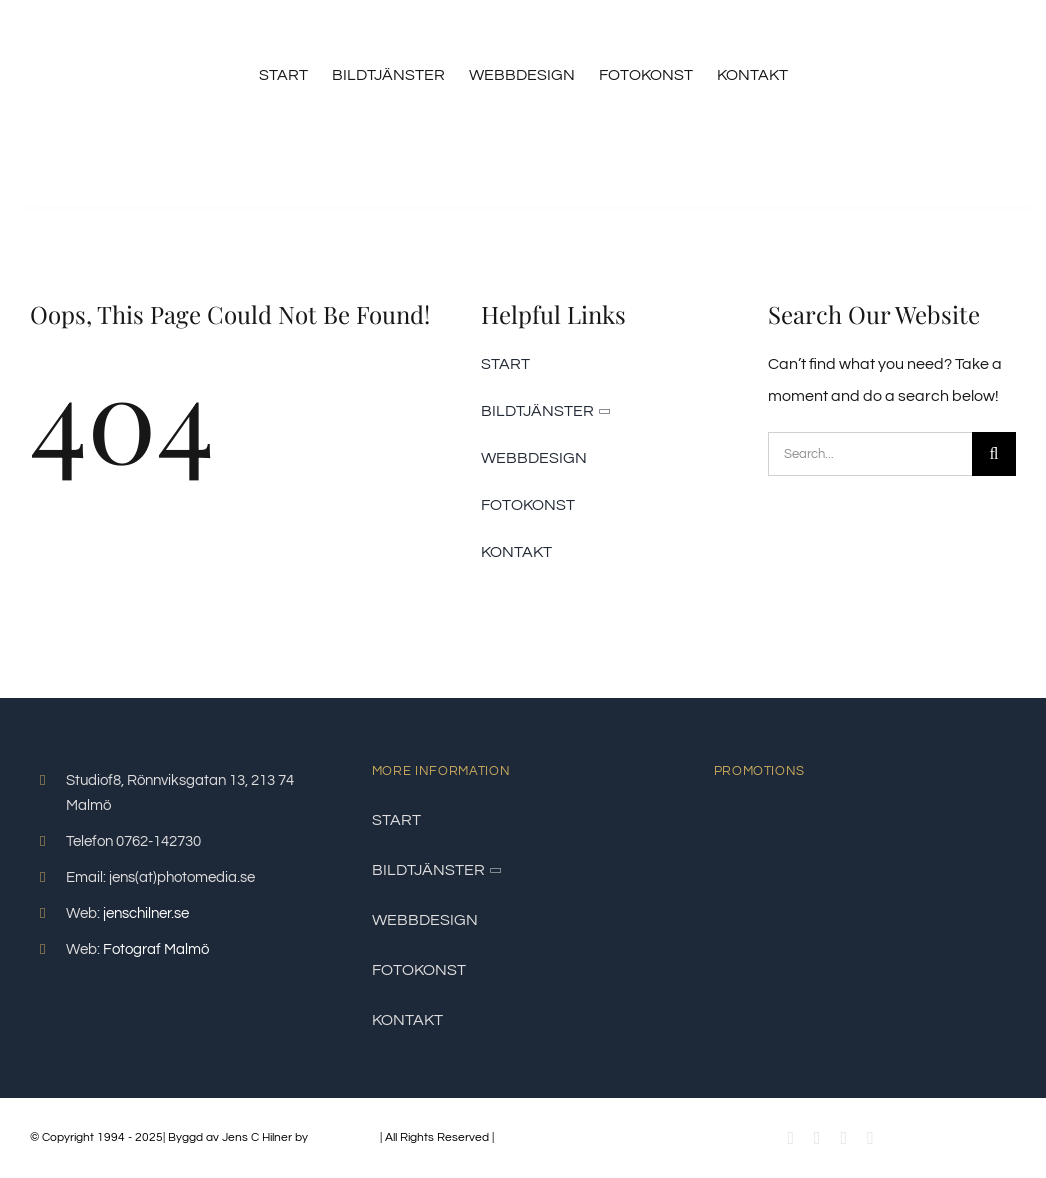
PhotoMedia (344, 1137)
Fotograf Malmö (156, 949)
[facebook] (790, 1138)
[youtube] (817, 1138)
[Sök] (994, 454)
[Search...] (870, 454)
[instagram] (844, 1138)
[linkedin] (870, 1138)
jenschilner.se (146, 913)
